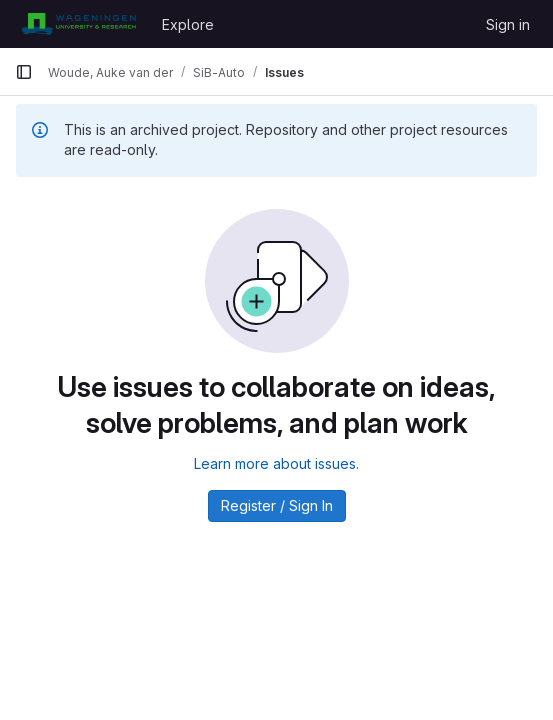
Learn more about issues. (276, 463)
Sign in (508, 24)
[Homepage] (78, 24)
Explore (188, 24)
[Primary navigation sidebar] (24, 72)
